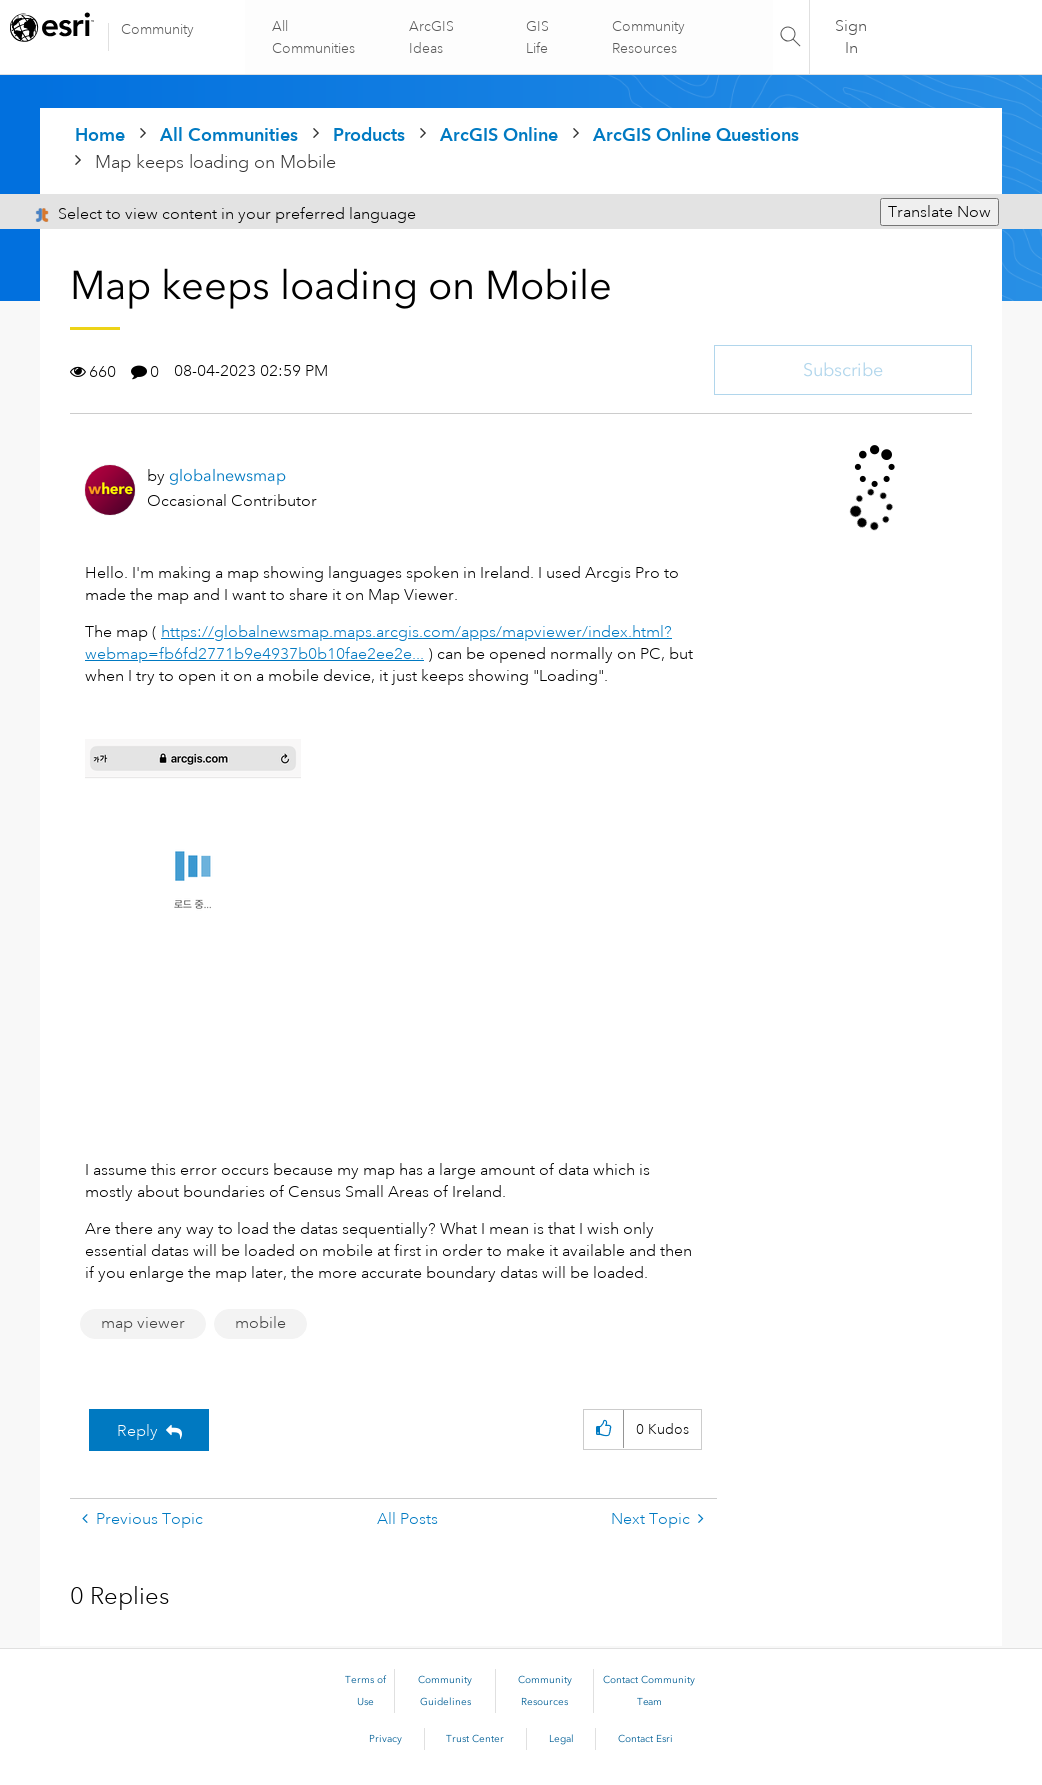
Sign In (851, 37)
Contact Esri (645, 1739)
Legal (561, 1739)
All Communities (315, 37)
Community (157, 29)
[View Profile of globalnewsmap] (227, 475)
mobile (260, 1323)
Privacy (385, 1739)
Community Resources (647, 37)
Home (100, 134)
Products (369, 134)
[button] (193, 938)
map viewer (143, 1323)
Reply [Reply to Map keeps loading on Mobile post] (137, 1431)
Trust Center (475, 1739)
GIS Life (537, 37)
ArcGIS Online (499, 134)
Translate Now (939, 212)
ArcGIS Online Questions (696, 134)
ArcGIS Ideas (432, 37)
